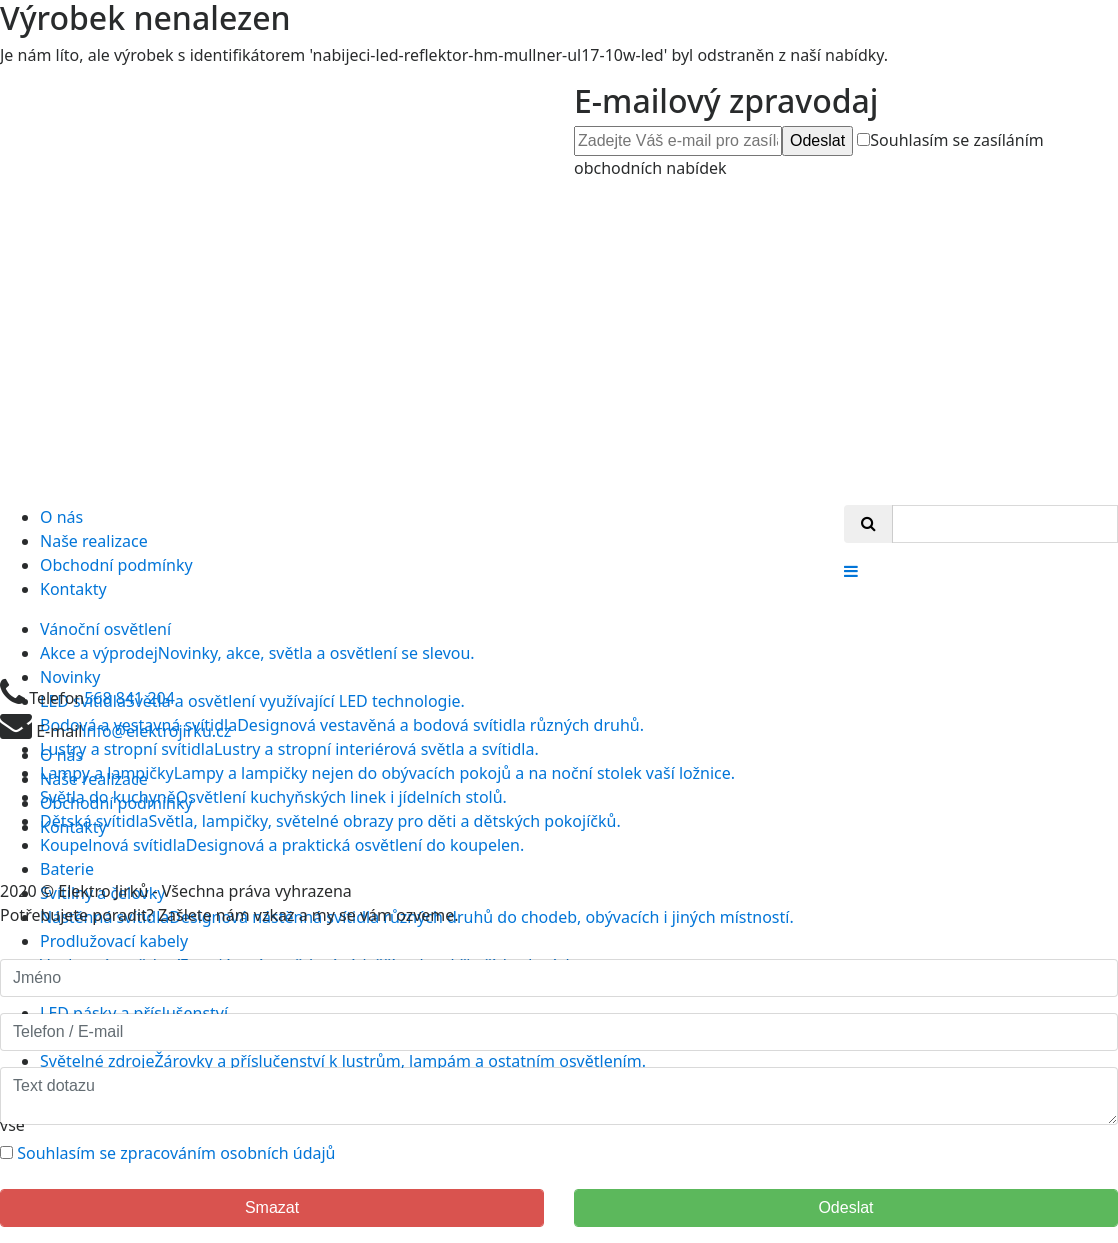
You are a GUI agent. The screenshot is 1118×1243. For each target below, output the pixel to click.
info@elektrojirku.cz (156, 731)
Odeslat (817, 140)
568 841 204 (129, 698)
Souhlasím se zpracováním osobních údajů (176, 1153)
